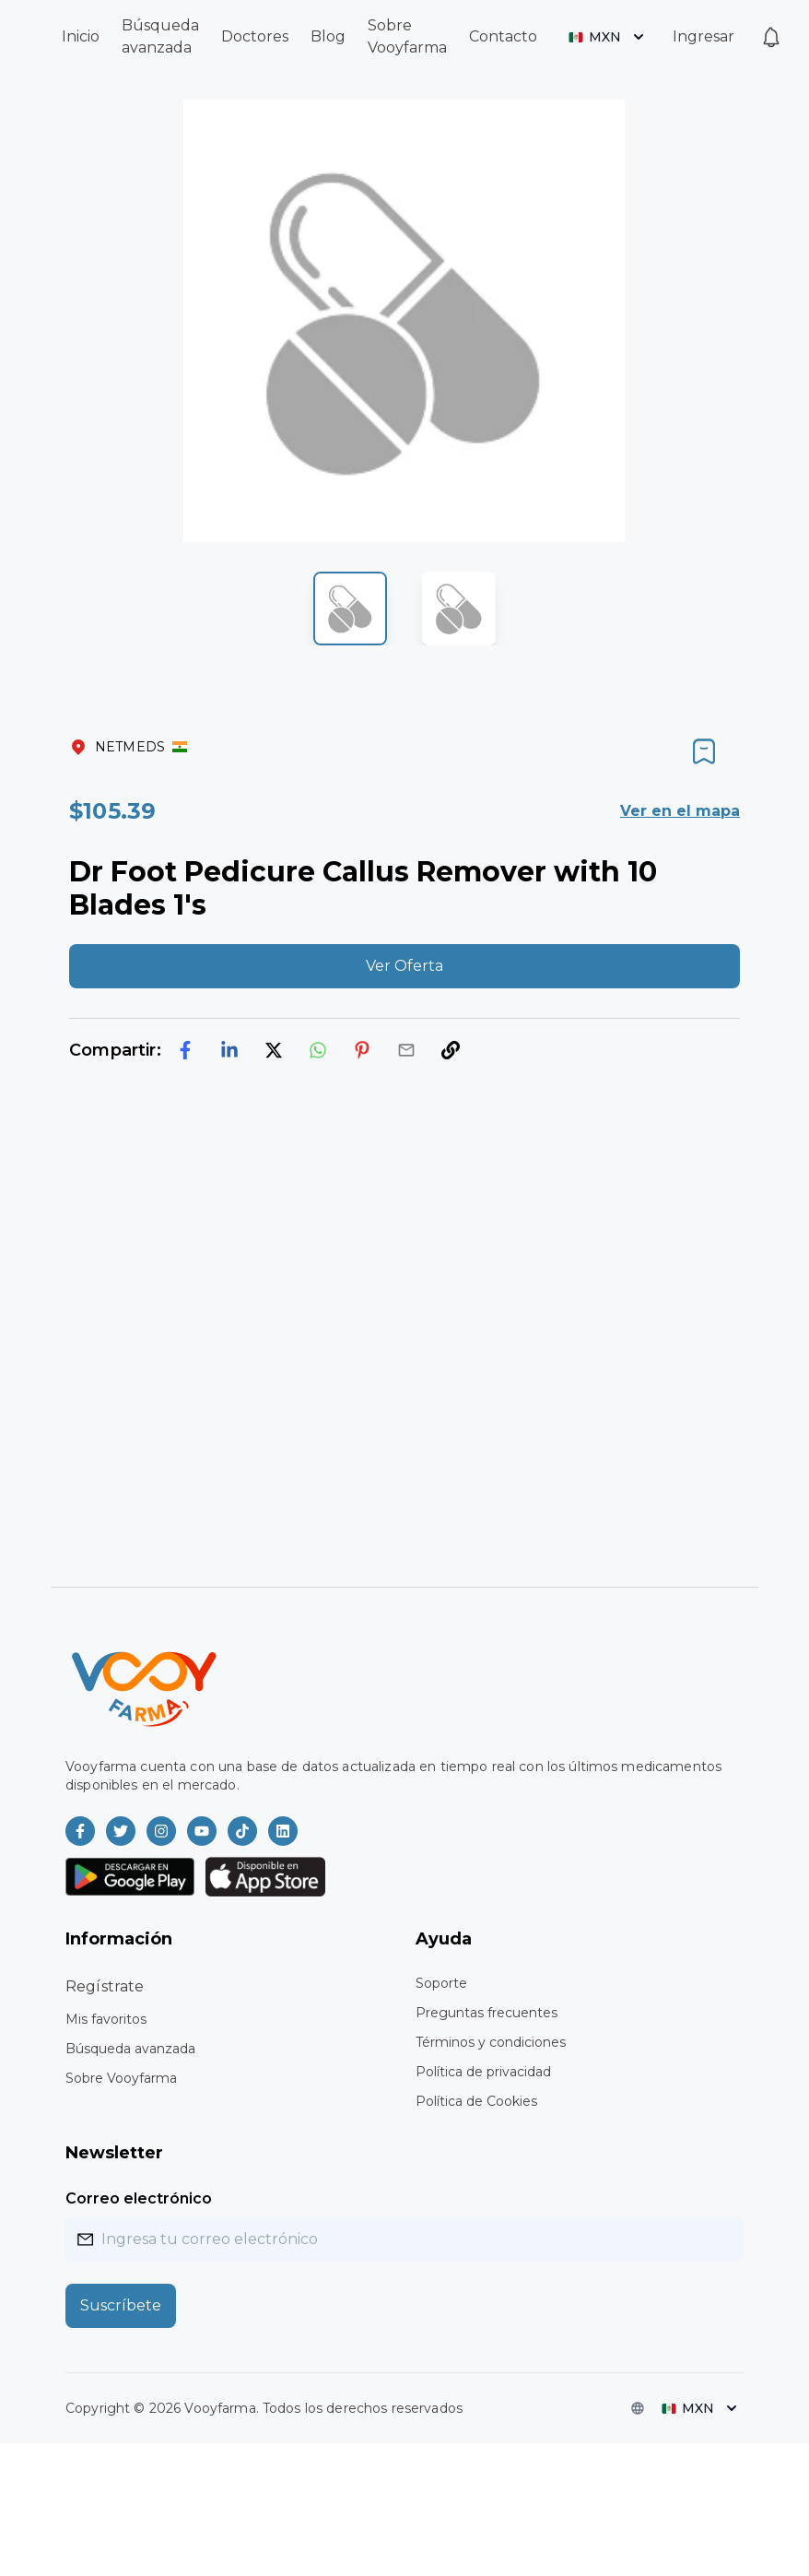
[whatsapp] (317, 1050)
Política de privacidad (483, 2071)
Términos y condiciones (491, 2042)
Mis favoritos (106, 2019)
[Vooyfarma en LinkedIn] (283, 1831)
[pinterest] (362, 1050)
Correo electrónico (138, 2198)
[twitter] (273, 1050)
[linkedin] (229, 1050)
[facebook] (185, 1050)
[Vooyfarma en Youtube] (202, 1831)
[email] (406, 1050)
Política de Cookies (476, 2101)
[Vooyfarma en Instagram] (161, 1831)
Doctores (254, 36)
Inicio (81, 36)
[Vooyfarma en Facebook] (80, 1831)
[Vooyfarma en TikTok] (242, 1831)
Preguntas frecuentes (486, 2012)
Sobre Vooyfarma (121, 2078)
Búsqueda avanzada (130, 2048)
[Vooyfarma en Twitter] (120, 1831)
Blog (328, 36)
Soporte (441, 1983)
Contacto (503, 36)
